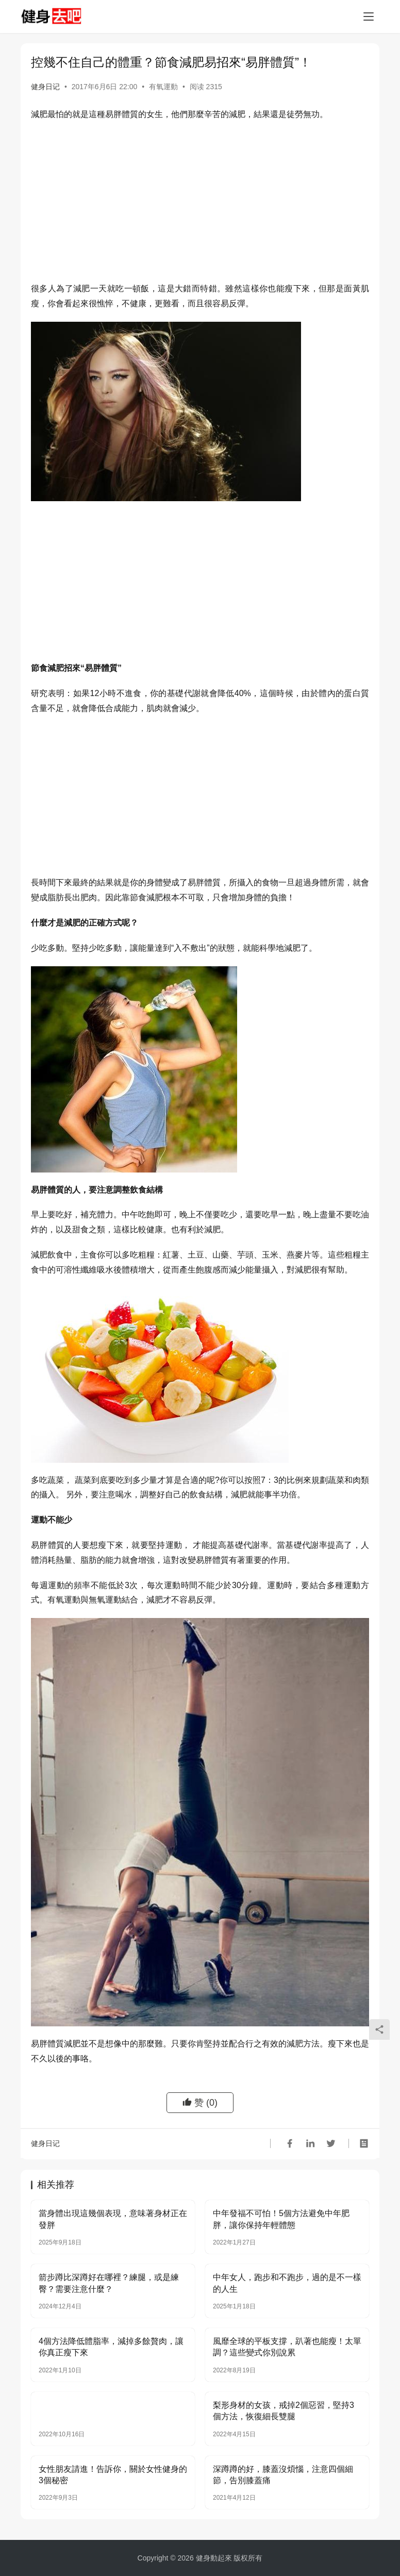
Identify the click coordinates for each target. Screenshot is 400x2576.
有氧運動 (163, 86)
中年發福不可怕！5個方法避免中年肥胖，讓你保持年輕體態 (281, 2219)
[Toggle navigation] (368, 16)
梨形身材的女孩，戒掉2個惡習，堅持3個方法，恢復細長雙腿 (283, 2411)
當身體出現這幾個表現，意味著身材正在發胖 (113, 2219)
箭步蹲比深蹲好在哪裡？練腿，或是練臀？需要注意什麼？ (109, 2283)
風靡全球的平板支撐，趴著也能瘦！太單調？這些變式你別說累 (287, 2347)
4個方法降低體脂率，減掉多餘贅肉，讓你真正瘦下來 (111, 2347)
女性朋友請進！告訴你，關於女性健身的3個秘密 (113, 2475)
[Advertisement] (200, 204)
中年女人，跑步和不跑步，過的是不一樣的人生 (287, 2283)
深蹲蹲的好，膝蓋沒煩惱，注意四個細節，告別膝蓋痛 (283, 2475)
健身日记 (45, 86)
